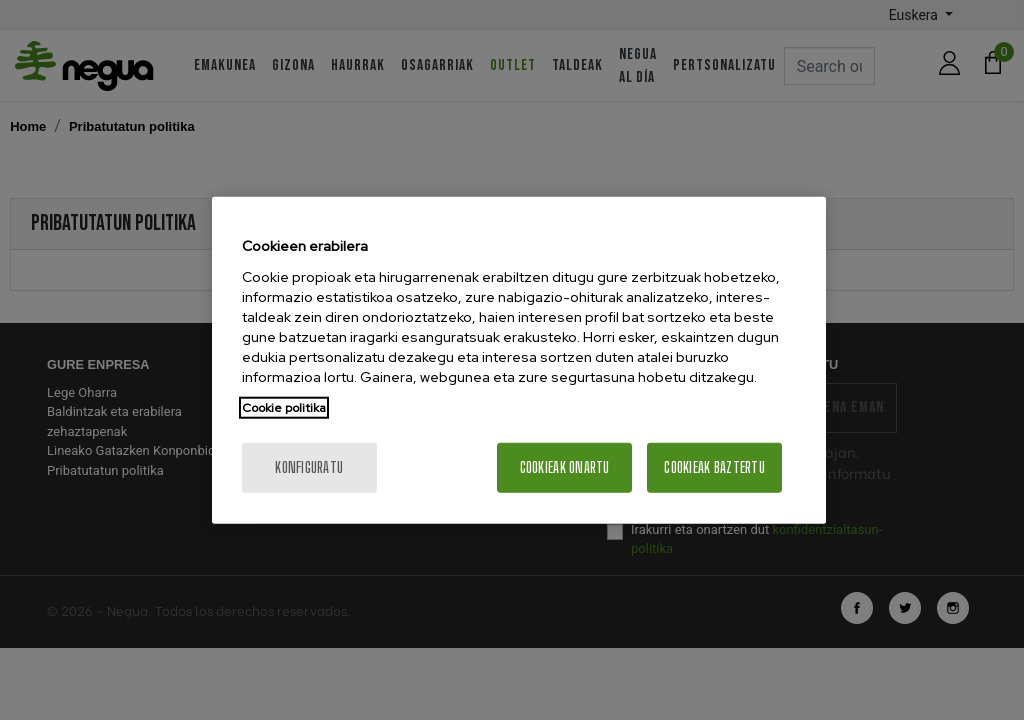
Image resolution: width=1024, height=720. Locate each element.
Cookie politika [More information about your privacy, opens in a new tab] (284, 407)
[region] (519, 360)
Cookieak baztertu (714, 466)
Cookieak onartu (565, 466)
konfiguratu (309, 466)
